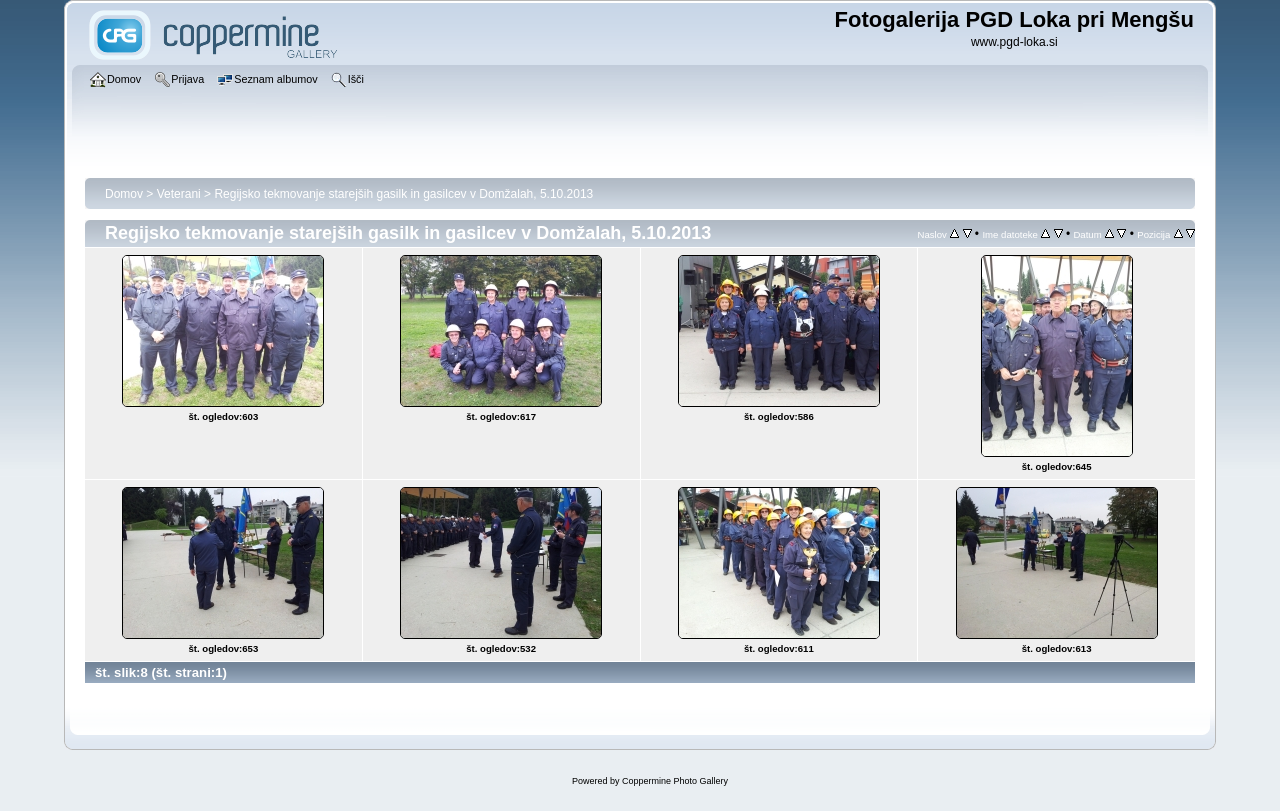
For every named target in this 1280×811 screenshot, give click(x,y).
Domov (124, 194)
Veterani (179, 194)
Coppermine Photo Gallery (675, 781)
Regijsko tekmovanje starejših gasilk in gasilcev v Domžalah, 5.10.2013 (403, 194)
